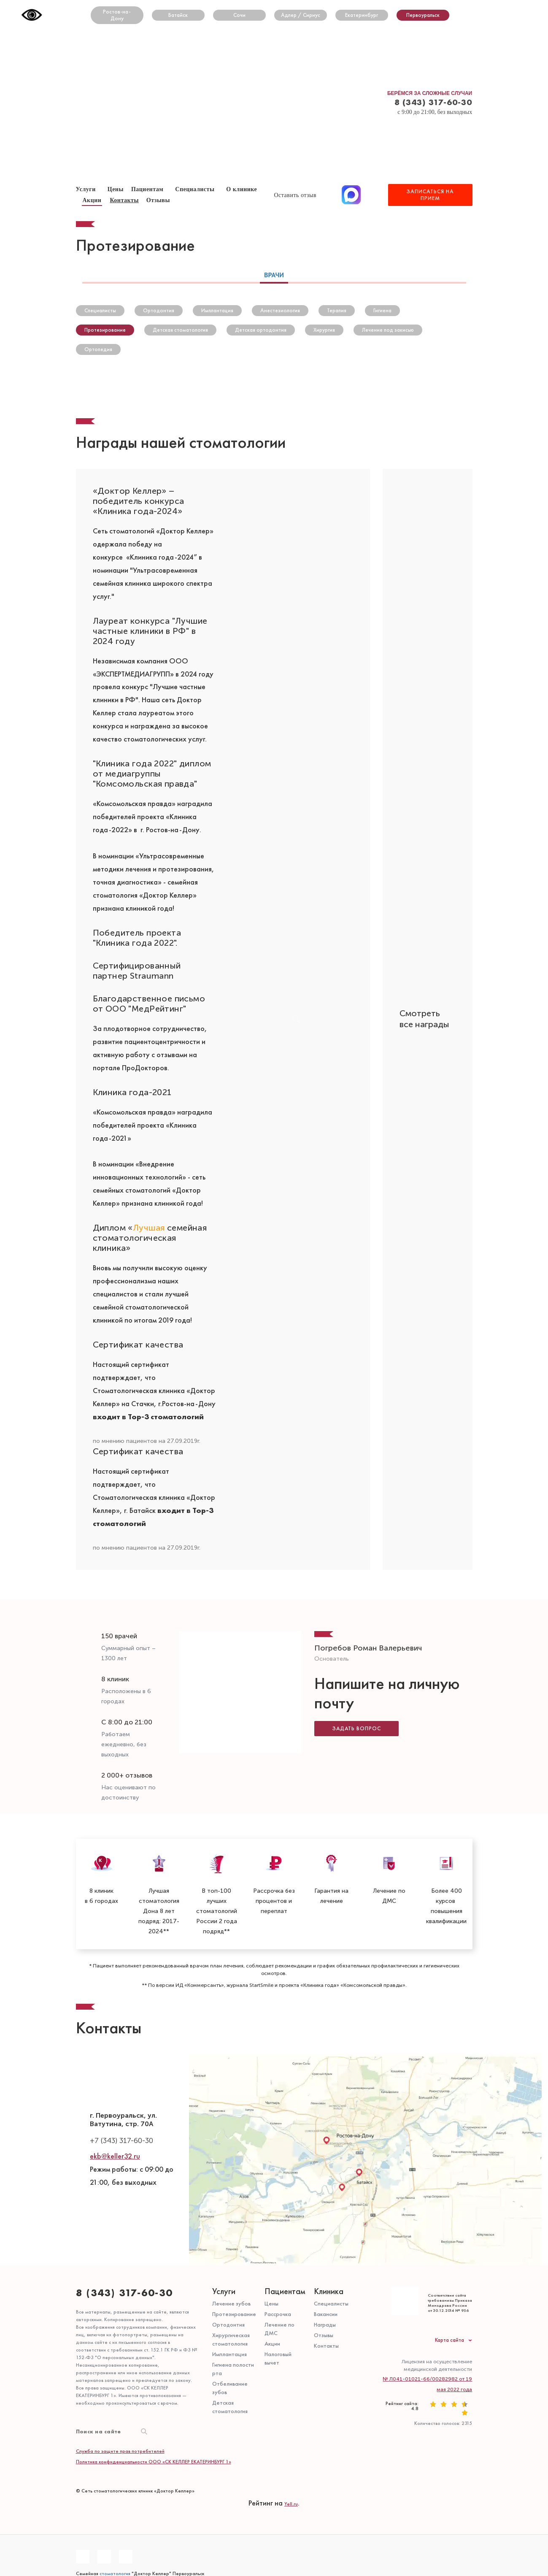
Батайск (178, 15)
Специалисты (194, 189)
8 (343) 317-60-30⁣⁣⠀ (128, 2292)
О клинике (241, 189)
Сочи (239, 15)
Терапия (336, 310)
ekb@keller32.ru (115, 2156)
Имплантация (217, 310)
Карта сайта (449, 2339)
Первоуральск (423, 15)
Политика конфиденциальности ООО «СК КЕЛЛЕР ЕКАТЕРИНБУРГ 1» (153, 2461)
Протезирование (105, 329)
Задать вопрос (356, 1726)
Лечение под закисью (388, 329)
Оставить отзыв (295, 195)
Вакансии (325, 2313)
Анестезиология (280, 310)
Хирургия (324, 329)
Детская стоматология (180, 329)
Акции (92, 200)
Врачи (274, 274)
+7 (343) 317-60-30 (121, 2140)
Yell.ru (291, 2503)
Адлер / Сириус (300, 15)
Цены (271, 2303)
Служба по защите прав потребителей (120, 2451)
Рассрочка (278, 2313)
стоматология (115, 2573)
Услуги (223, 2291)
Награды (325, 2324)
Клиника (328, 2291)
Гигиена (382, 310)
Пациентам (147, 189)
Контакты (124, 200)
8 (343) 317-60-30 (433, 102)
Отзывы (323, 2334)
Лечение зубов (231, 2303)
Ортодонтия (158, 310)
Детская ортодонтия (260, 329)
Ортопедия (98, 349)
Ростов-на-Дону (117, 15)
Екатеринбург (361, 15)
